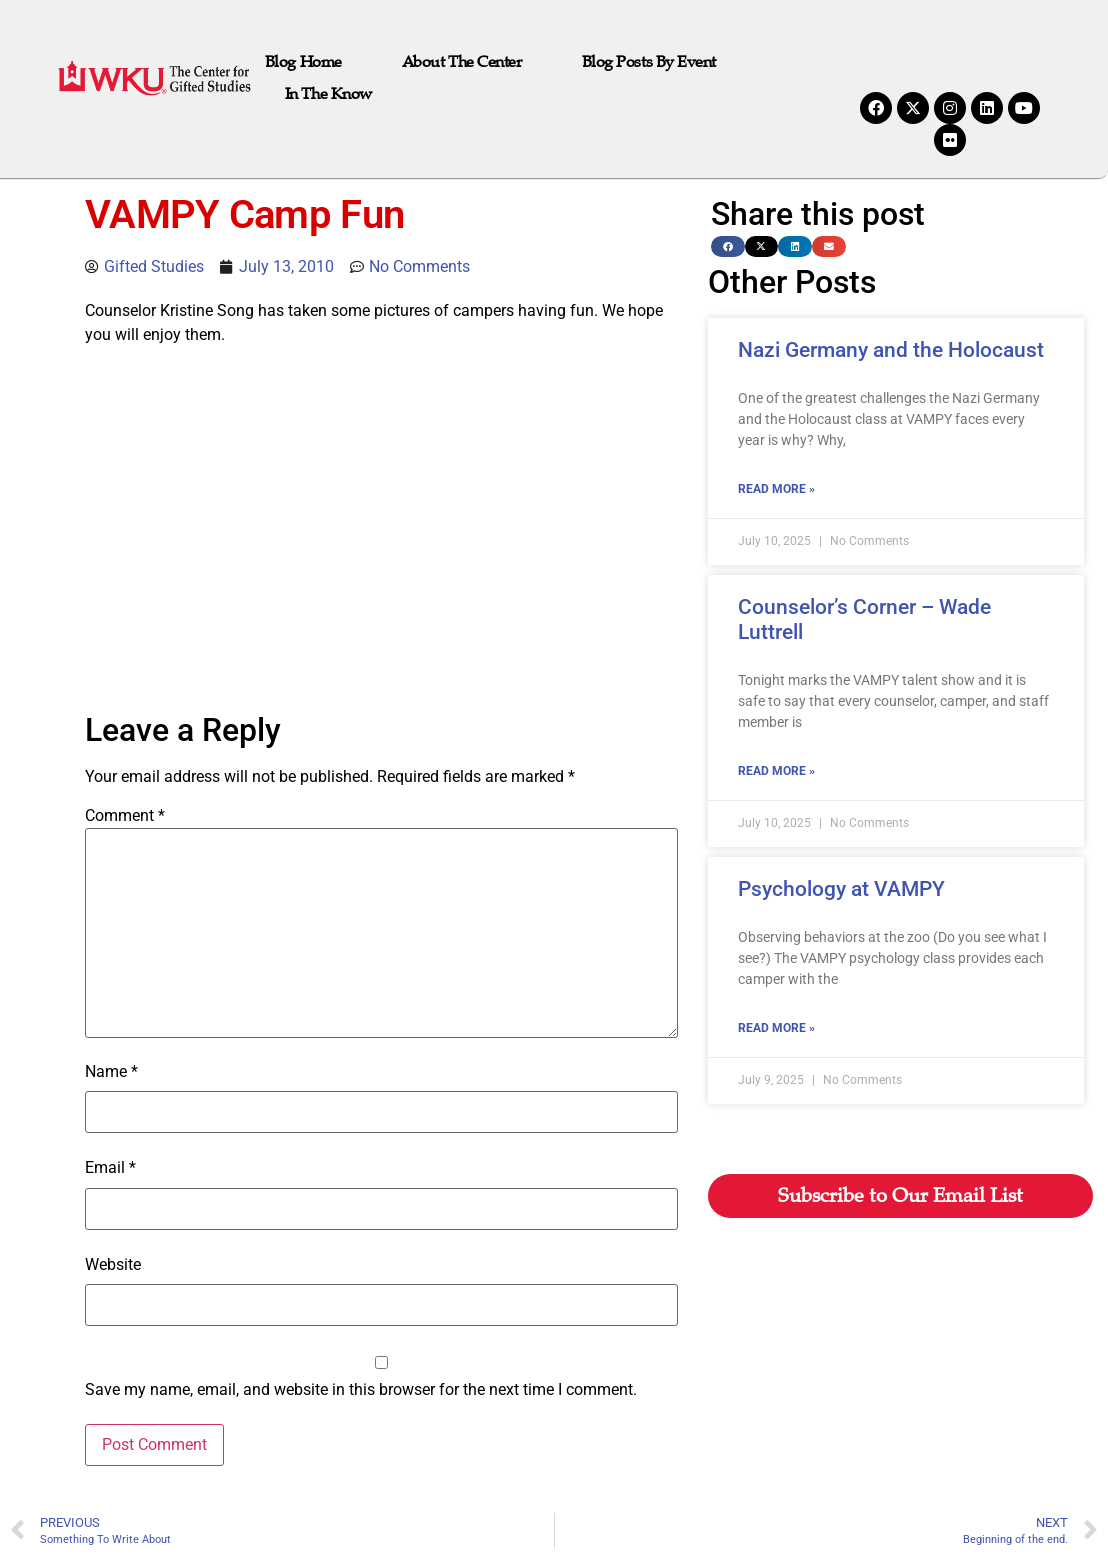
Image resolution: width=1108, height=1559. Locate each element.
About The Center (462, 62)
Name (111, 1072)
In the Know (328, 94)
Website (113, 1265)
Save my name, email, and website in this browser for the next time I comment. (361, 1390)
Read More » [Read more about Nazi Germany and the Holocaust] (776, 489)
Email (110, 1168)
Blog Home (303, 62)
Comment (125, 816)
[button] (728, 246)
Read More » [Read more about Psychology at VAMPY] (776, 1028)
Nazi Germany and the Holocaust (891, 350)
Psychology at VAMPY (841, 889)
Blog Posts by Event (649, 62)
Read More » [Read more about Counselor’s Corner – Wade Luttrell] (776, 771)
